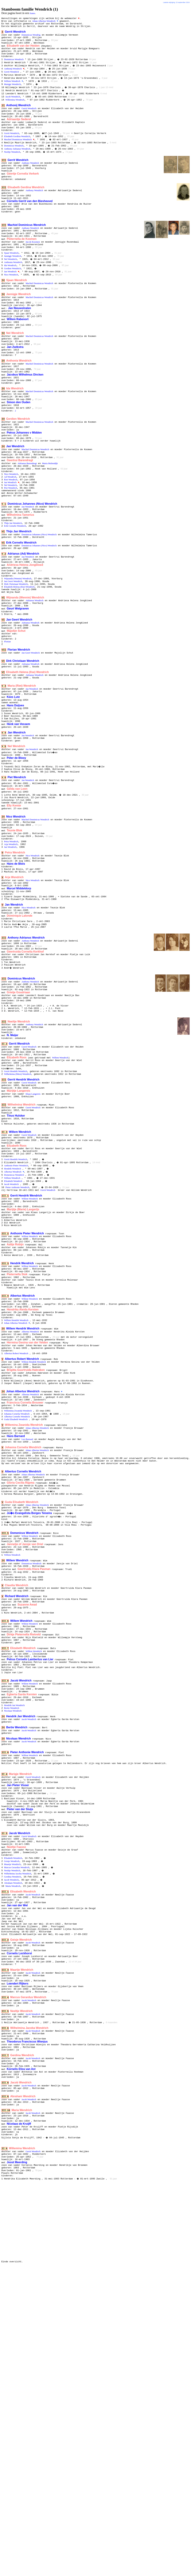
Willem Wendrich (12, 87)
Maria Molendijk (50, 512)
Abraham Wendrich (13, 2122)
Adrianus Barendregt (27, 512)
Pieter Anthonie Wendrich (17, 1331)
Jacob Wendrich (12, 102)
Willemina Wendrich (14, 105)
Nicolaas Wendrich (13, 1929)
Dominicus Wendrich (14, 65)
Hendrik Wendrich (12, 1313)
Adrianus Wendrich (34, 668)
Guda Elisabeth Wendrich (16, 1597)
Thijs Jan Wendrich (13, 581)
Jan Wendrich (10, 296)
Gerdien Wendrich (12, 293)
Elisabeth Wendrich (13, 2098)
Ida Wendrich (10, 290)
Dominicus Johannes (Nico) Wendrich (32, 558)
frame (32, 13)
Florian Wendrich (19, 724)
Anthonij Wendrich (13, 74)
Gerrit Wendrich (15, 33)
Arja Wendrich (11, 944)
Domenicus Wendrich (14, 1319)
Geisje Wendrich (11, 2101)
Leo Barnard (27, 1619)
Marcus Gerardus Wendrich (16, 2107)
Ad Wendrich (10, 528)
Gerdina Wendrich (12, 2116)
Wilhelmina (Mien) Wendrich (17, 1206)
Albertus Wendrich (12, 1316)
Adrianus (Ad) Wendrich (23, 615)
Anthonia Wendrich (13, 287)
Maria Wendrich (12, 2126)
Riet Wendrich (10, 531)
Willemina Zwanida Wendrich (18, 1588)
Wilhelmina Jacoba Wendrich (17, 2113)
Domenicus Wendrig (31, 37)
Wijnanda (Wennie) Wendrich (17, 643)
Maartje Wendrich (12, 2104)
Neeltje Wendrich (12, 162)
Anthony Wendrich (30, 174)
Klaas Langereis (33, 1228)
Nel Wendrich (10, 283)
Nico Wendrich (11, 299)
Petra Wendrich (11, 941)
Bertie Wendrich (11, 1926)
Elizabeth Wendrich (13, 1325)
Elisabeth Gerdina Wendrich (17, 146)
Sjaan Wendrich (11, 277)
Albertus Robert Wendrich (16, 1522)
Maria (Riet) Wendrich (22, 765)
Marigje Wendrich (12, 90)
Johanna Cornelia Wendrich (16, 1591)
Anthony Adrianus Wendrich (17, 159)
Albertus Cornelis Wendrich (17, 1594)
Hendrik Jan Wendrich (14, 1923)
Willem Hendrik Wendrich (16, 1484)
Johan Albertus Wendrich (43, 21)
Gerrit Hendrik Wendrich (15, 1203)
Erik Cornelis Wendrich (15, 584)
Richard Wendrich (16, 1797)
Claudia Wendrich (16, 1785)
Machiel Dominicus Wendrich (18, 149)
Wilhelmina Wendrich (21, 1240)
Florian (7, 715)
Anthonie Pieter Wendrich (16, 1310)
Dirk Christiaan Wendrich (16, 649)
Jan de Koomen (33, 265)
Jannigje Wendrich (12, 280)
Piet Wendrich (10, 540)
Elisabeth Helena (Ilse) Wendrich (19, 653)
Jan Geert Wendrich (13, 646)
